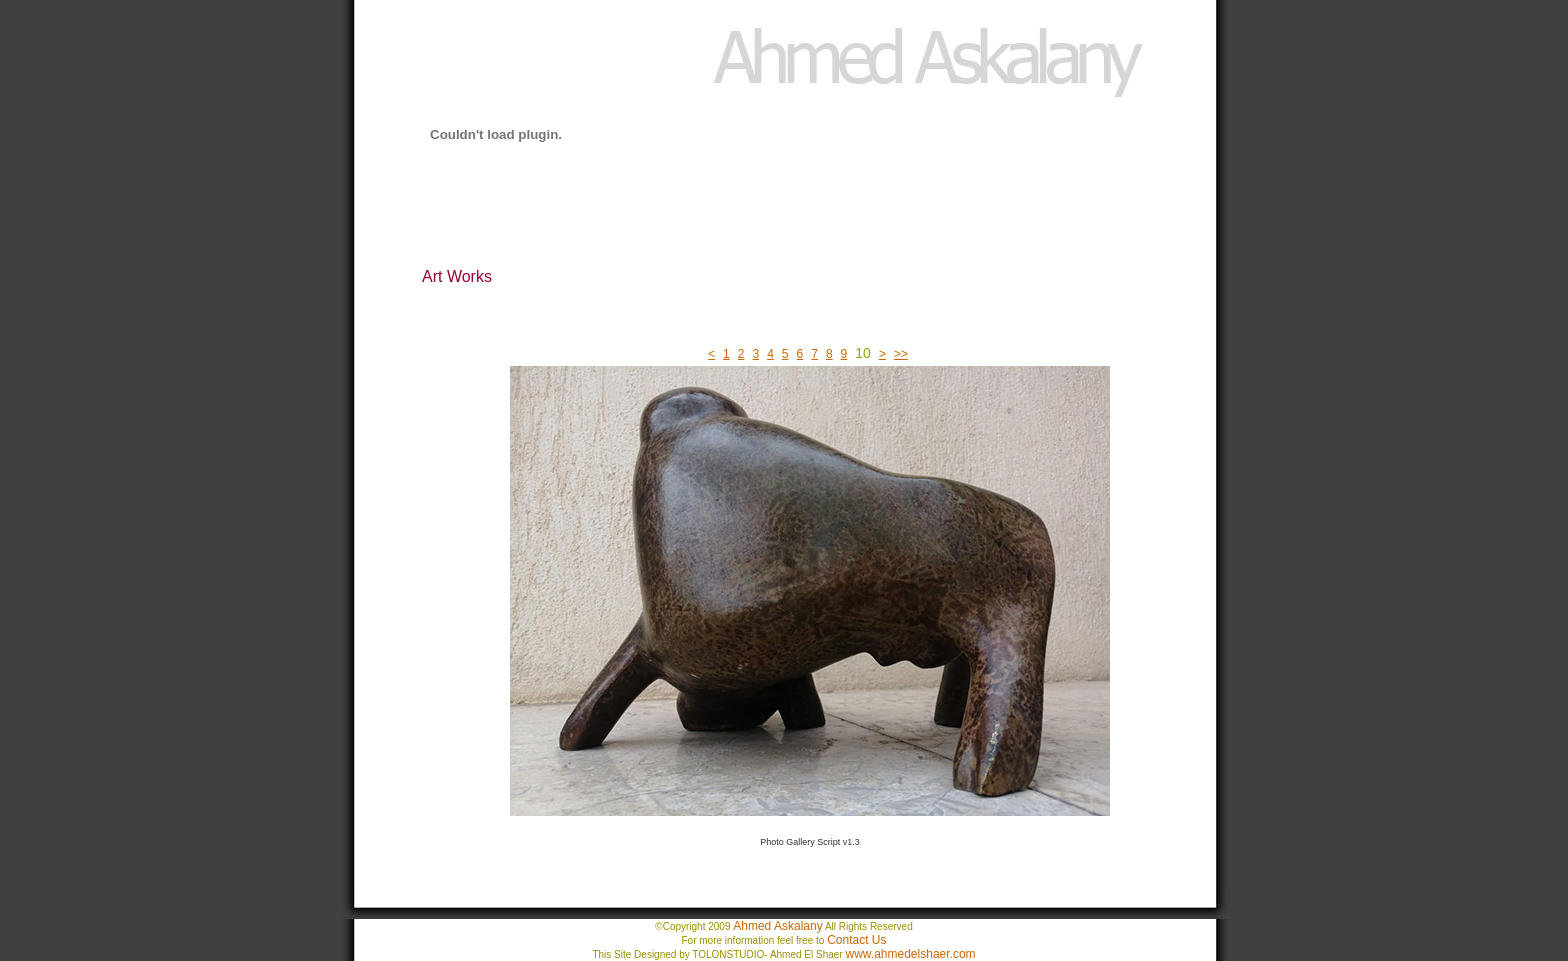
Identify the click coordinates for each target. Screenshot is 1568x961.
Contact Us (856, 940)
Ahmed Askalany (777, 926)
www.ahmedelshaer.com (911, 954)
